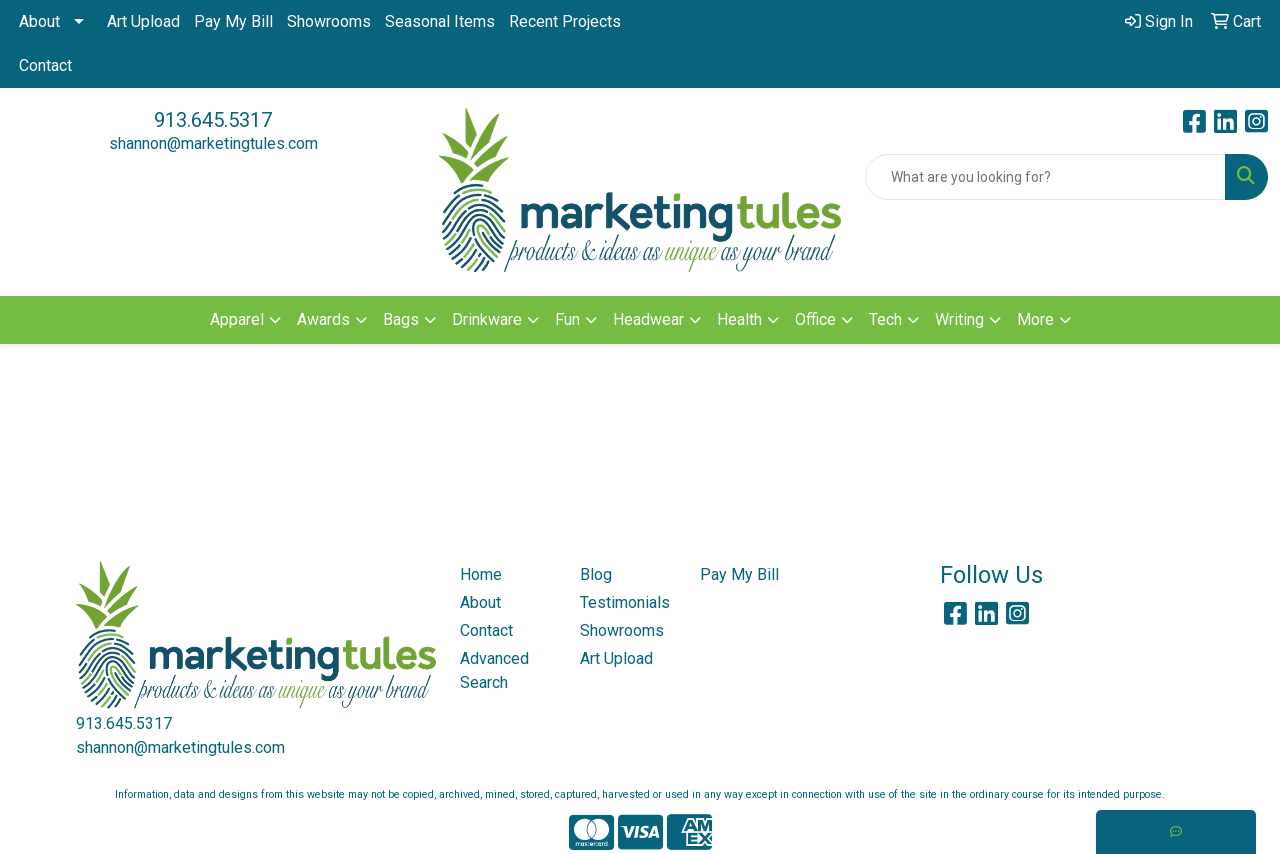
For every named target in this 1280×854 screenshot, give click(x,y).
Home (481, 574)
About (39, 21)
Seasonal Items (440, 21)
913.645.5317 (213, 120)
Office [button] (815, 319)
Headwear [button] (648, 319)
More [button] (1035, 319)
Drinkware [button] (487, 319)
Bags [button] (401, 319)
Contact (45, 65)
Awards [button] (323, 319)
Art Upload (143, 21)
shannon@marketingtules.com (213, 143)
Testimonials (625, 602)
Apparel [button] (237, 319)
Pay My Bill (233, 21)
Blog (596, 574)
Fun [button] (567, 319)
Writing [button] (959, 319)
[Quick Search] (1045, 177)
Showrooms (329, 21)
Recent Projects (565, 21)
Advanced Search (494, 670)
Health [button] (739, 319)
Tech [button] (885, 319)
